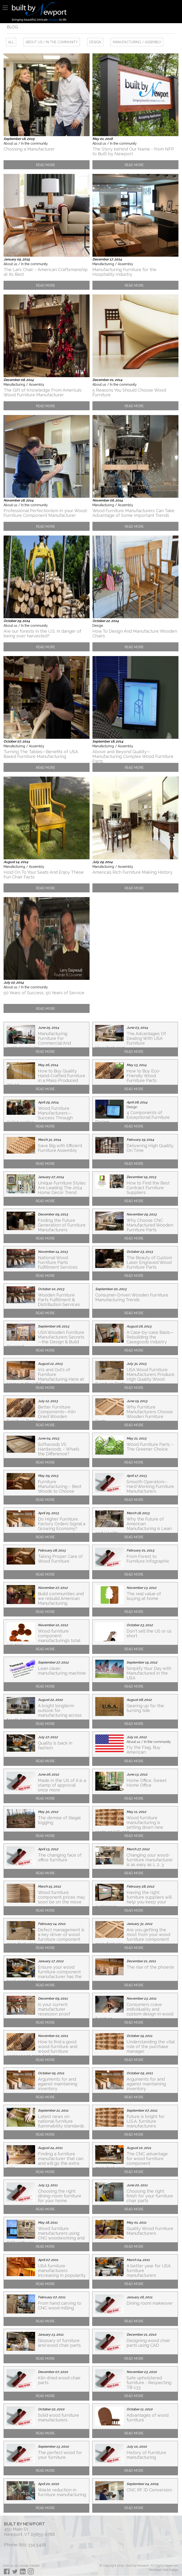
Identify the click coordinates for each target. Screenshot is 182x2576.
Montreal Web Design (163, 2570)
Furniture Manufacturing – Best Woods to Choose (59, 1486)
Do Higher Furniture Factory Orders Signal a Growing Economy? (61, 1524)
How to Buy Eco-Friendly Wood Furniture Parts (143, 1075)
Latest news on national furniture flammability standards (61, 2121)
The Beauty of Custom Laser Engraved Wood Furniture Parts (149, 1262)
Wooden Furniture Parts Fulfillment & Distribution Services (59, 1299)
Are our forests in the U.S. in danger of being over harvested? (42, 633)
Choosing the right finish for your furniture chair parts (150, 2196)
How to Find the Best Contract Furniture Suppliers (148, 1187)
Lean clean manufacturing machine (62, 1671)
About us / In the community (52, 42)
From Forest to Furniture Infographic (148, 1559)
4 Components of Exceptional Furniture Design (132, 1117)
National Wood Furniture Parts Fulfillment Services (57, 1262)
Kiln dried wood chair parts (59, 2380)
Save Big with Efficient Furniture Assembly (60, 1148)
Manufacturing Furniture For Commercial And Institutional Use (39, 1040)
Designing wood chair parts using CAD (148, 2343)
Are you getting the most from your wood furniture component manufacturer (132, 1936)
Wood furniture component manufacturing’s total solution (43, 1638)
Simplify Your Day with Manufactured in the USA (149, 1673)
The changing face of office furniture (60, 1857)
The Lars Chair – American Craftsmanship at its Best (46, 272)
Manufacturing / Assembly (137, 42)
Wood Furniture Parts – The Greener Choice (150, 1447)
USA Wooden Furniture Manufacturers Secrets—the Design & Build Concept (45, 1339)
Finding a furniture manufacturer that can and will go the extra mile (45, 2160)
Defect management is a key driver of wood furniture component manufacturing (45, 1936)
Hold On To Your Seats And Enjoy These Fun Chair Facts (44, 874)
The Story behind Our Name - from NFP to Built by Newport (133, 151)
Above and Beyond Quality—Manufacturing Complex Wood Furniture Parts (132, 756)
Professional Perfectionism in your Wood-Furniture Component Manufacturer (46, 513)
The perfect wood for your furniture (60, 2455)
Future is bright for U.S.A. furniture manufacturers (145, 2121)
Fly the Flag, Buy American (143, 1750)
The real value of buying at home (144, 1596)
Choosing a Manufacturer (29, 149)
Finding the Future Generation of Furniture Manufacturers (62, 1225)
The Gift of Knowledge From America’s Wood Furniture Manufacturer (43, 392)
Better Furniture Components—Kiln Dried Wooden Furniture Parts (41, 1414)
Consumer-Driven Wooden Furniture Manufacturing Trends (131, 1297)
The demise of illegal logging (59, 1820)
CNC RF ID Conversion (149, 2489)
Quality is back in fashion (55, 1745)
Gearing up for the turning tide (145, 1708)
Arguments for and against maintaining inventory (57, 2084)
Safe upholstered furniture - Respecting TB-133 (149, 2382)
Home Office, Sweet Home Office (147, 1783)
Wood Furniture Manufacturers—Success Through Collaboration (40, 1115)
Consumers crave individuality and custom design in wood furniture (134, 2011)
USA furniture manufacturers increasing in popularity (62, 2270)
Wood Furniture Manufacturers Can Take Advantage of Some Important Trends (133, 513)
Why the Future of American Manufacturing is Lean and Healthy (133, 1526)
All (11, 42)
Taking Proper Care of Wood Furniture (60, 1559)
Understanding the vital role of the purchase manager (150, 2046)
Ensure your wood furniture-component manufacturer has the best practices (44, 1974)
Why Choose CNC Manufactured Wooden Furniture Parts (150, 1225)
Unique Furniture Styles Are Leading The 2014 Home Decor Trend (62, 1187)
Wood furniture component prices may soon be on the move (61, 1897)
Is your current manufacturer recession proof (54, 2009)
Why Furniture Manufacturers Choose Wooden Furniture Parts (134, 1414)
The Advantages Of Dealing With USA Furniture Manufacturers (130, 1040)
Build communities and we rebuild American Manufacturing (61, 1598)
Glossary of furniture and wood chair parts (59, 2343)
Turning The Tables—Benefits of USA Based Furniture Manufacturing (41, 754)
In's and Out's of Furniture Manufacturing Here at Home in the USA (45, 1376)
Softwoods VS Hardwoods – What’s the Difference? (58, 1449)
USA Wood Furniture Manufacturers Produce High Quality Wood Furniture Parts (134, 1376)
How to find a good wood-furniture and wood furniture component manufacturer (42, 2048)
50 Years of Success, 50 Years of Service (44, 992)
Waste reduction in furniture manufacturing (62, 2492)
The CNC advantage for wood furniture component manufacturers (131, 2160)
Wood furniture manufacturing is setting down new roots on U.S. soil (129, 1824)
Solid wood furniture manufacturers (58, 2417)
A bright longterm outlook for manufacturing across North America (44, 1712)
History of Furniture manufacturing (146, 2455)
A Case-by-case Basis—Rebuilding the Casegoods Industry (150, 1337)
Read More (45, 165)
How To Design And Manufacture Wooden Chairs (134, 633)
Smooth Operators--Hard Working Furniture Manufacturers (150, 1486)
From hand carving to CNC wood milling (59, 2305)
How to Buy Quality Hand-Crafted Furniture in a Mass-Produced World (46, 1078)
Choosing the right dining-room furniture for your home (59, 2196)
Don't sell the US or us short (149, 1633)
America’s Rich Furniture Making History (132, 872)
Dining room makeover (150, 2303)
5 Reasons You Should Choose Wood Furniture (129, 392)
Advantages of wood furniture (147, 2417)
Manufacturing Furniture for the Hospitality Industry (124, 272)
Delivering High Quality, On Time (150, 1148)
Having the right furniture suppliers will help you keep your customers (133, 1899)
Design (95, 42)
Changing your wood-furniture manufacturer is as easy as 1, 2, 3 (150, 1860)
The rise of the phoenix (150, 1967)
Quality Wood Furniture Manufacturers (150, 2231)
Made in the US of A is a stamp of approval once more (62, 1785)
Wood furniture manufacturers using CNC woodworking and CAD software (46, 2235)
